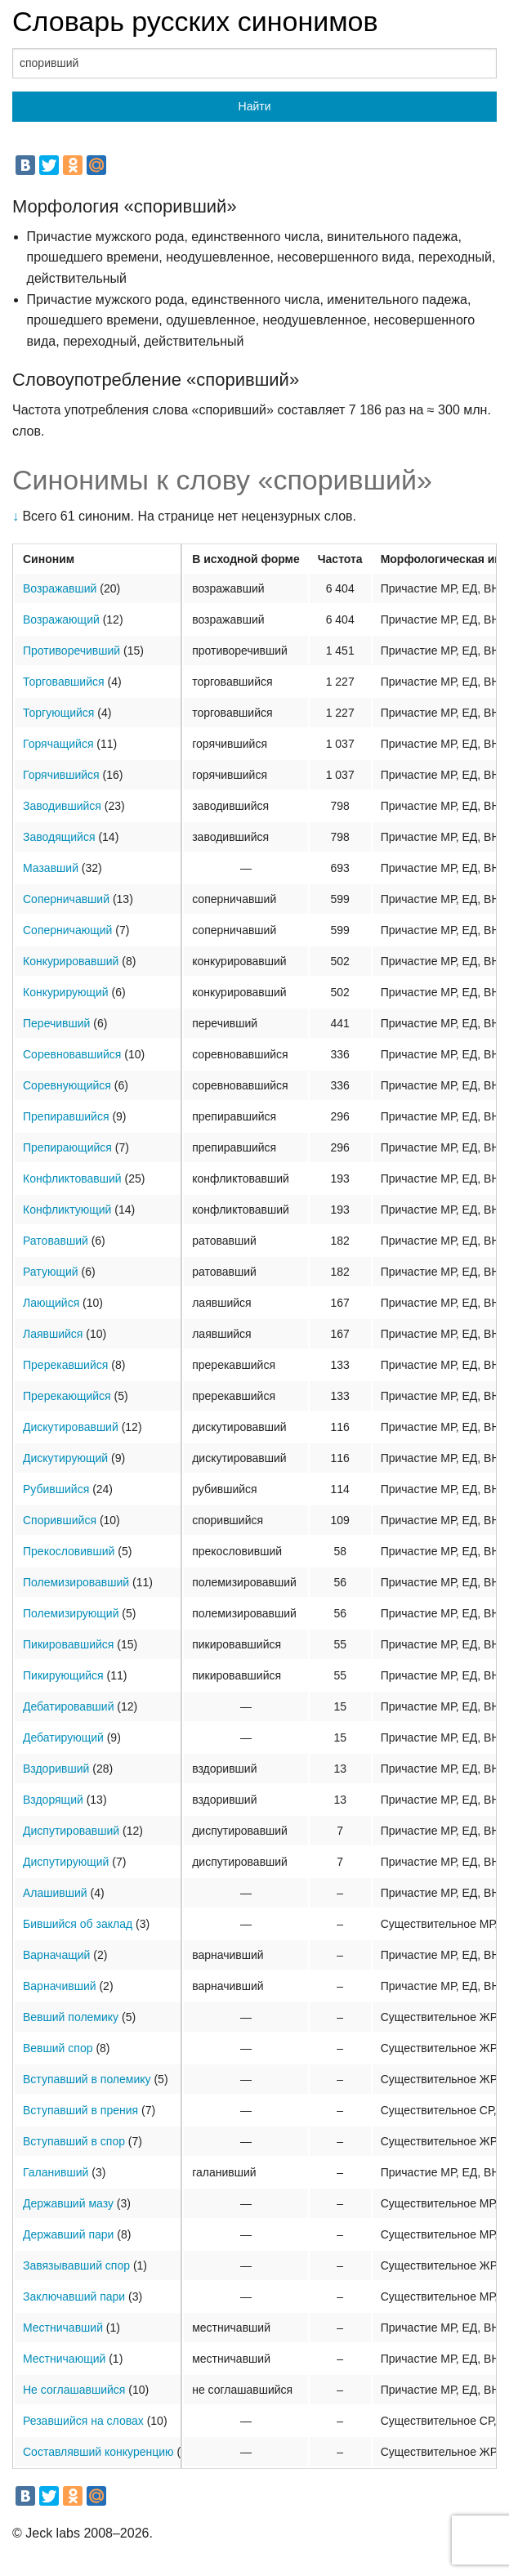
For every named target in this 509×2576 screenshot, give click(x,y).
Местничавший (63, 2327)
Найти (255, 106)
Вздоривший (56, 1768)
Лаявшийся (53, 1333)
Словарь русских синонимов (195, 21)
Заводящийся (59, 836)
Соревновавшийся (72, 1054)
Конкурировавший (70, 961)
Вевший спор (57, 2048)
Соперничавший (66, 899)
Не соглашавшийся (74, 2389)
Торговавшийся (64, 681)
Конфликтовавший (72, 1178)
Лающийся (51, 1302)
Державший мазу (68, 2203)
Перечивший (56, 1023)
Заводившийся (62, 805)
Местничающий (64, 2358)
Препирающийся (67, 1147)
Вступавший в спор (74, 2141)
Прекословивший (68, 1551)
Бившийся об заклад (77, 1923)
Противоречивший (71, 650)
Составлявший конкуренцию (98, 2451)
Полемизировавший (76, 1582)
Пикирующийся (63, 1675)
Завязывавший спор (76, 2265)
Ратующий (50, 1271)
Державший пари (68, 2234)
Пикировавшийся (68, 1644)
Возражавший (59, 588)
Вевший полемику (70, 2017)
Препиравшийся (66, 1116)
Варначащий (56, 1954)
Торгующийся (58, 712)
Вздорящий (53, 1799)
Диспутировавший (71, 1830)
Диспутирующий (66, 1861)
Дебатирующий (63, 1737)
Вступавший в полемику (87, 2079)
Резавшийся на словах (83, 2420)
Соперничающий (67, 930)
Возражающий (61, 619)
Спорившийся (59, 1520)
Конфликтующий (67, 1209)
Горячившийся (61, 774)
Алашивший (55, 1892)
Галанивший (55, 2172)
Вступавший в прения (80, 2110)
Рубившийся (56, 1489)
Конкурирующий (66, 992)
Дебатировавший (68, 1706)
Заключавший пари (74, 2296)
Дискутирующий (65, 1458)
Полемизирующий (70, 1613)
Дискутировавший (70, 1426)
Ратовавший (55, 1240)
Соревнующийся (67, 1085)
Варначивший (59, 1985)
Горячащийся (58, 743)
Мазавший (50, 867)
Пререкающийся (67, 1395)
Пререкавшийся (65, 1364)
